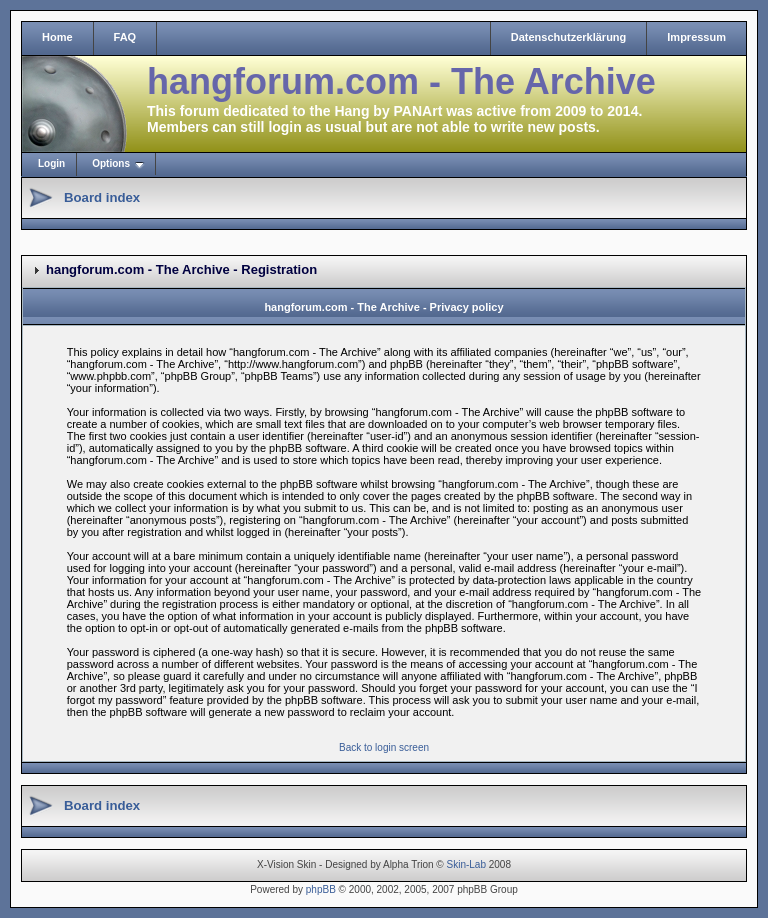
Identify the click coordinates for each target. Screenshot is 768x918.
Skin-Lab (466, 864)
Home (57, 37)
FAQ (125, 37)
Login (51, 163)
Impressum (696, 37)
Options (111, 163)
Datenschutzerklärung (569, 37)
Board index (102, 197)
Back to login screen (384, 747)
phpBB (321, 889)
